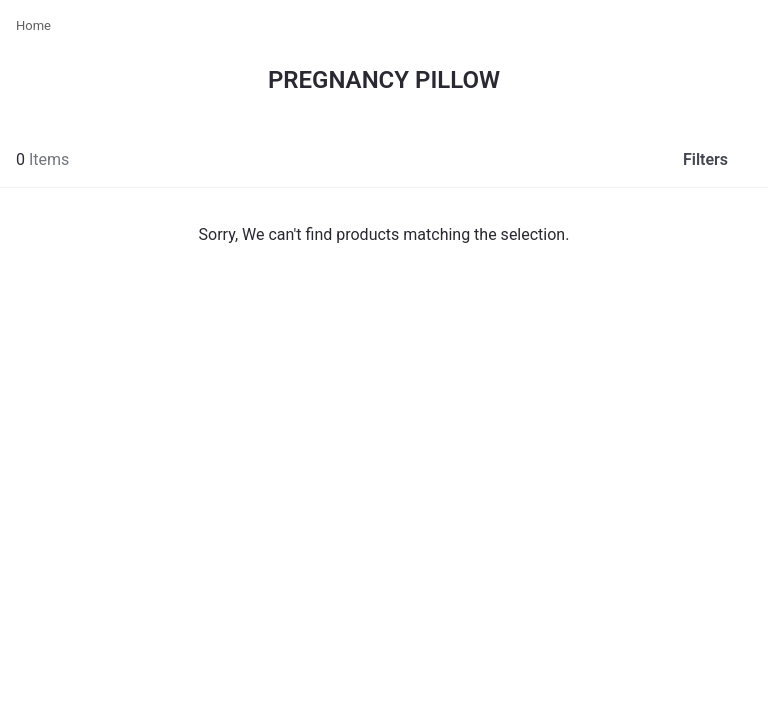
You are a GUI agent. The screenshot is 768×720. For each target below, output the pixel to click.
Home (33, 25)
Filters (721, 159)
